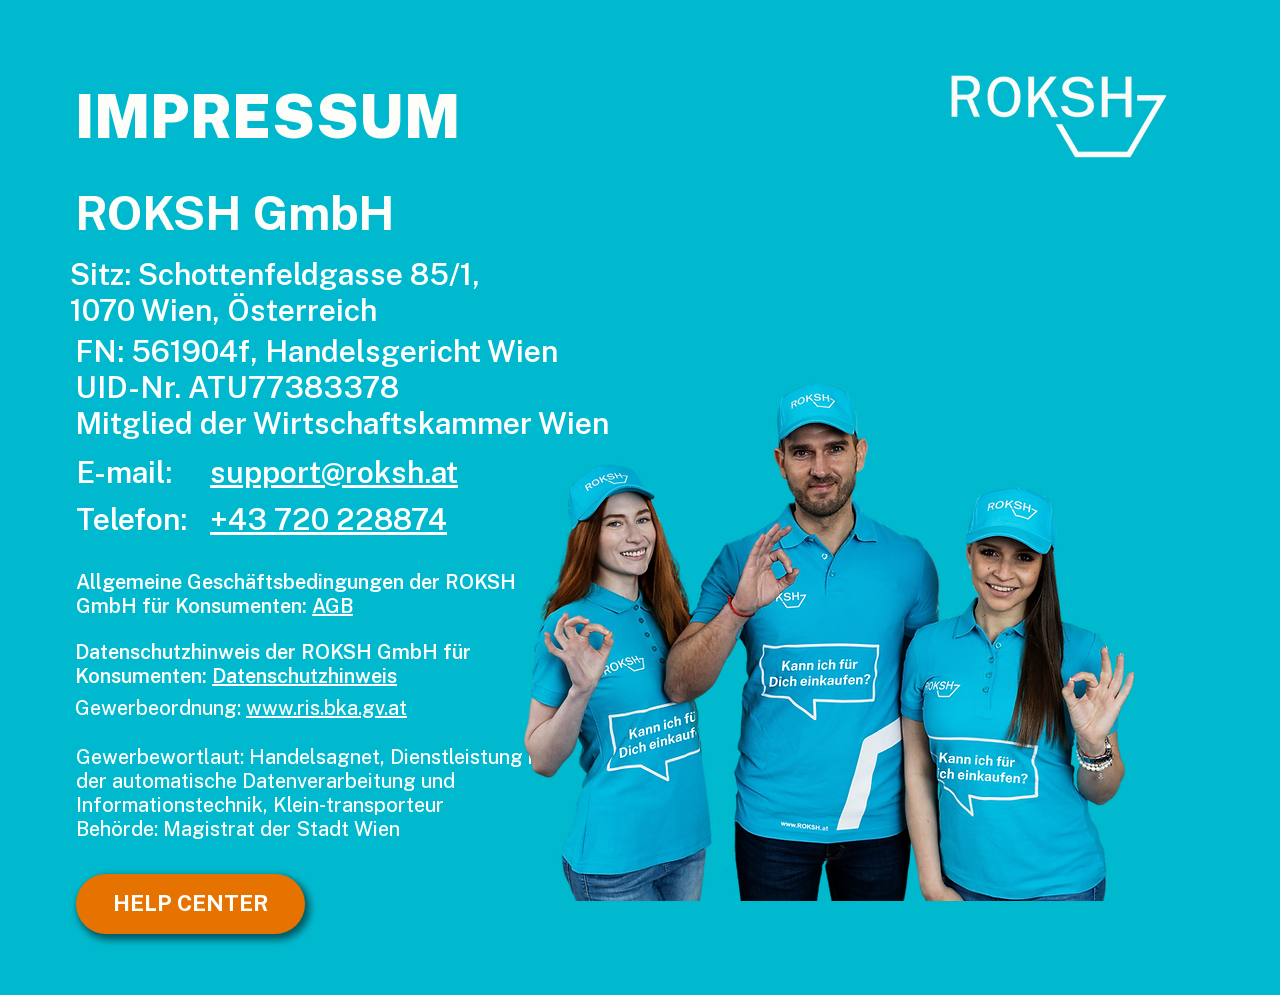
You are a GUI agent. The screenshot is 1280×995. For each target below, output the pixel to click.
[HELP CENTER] (190, 904)
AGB (332, 606)
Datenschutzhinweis (304, 676)
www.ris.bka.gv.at (326, 708)
